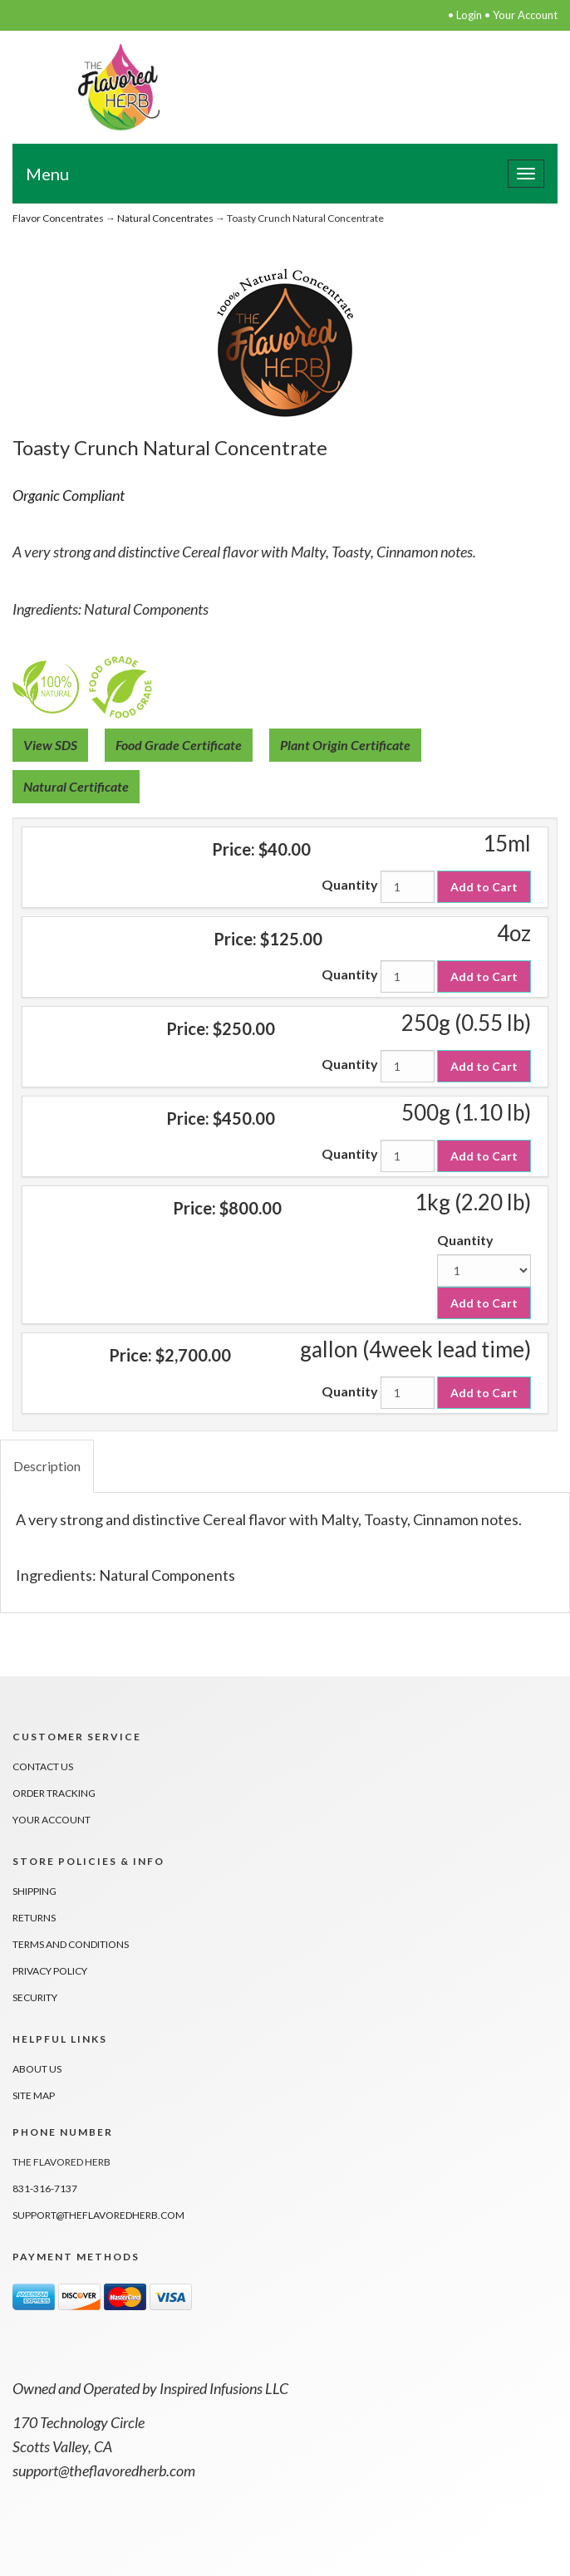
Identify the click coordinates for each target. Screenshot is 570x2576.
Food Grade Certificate (178, 745)
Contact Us (42, 1766)
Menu (47, 174)
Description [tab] (47, 1466)
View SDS (50, 745)
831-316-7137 (44, 2188)
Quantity (350, 884)
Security (34, 1997)
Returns (34, 1917)
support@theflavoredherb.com (98, 2215)
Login (469, 15)
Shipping (34, 1891)
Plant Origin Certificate (345, 745)
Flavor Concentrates (58, 218)
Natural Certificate (76, 786)
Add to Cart (484, 887)
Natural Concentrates (165, 218)
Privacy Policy (49, 1971)
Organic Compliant (68, 495)
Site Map (33, 2095)
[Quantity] (408, 887)
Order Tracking (54, 1793)
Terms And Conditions (70, 1944)
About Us (36, 2069)
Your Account (525, 15)
